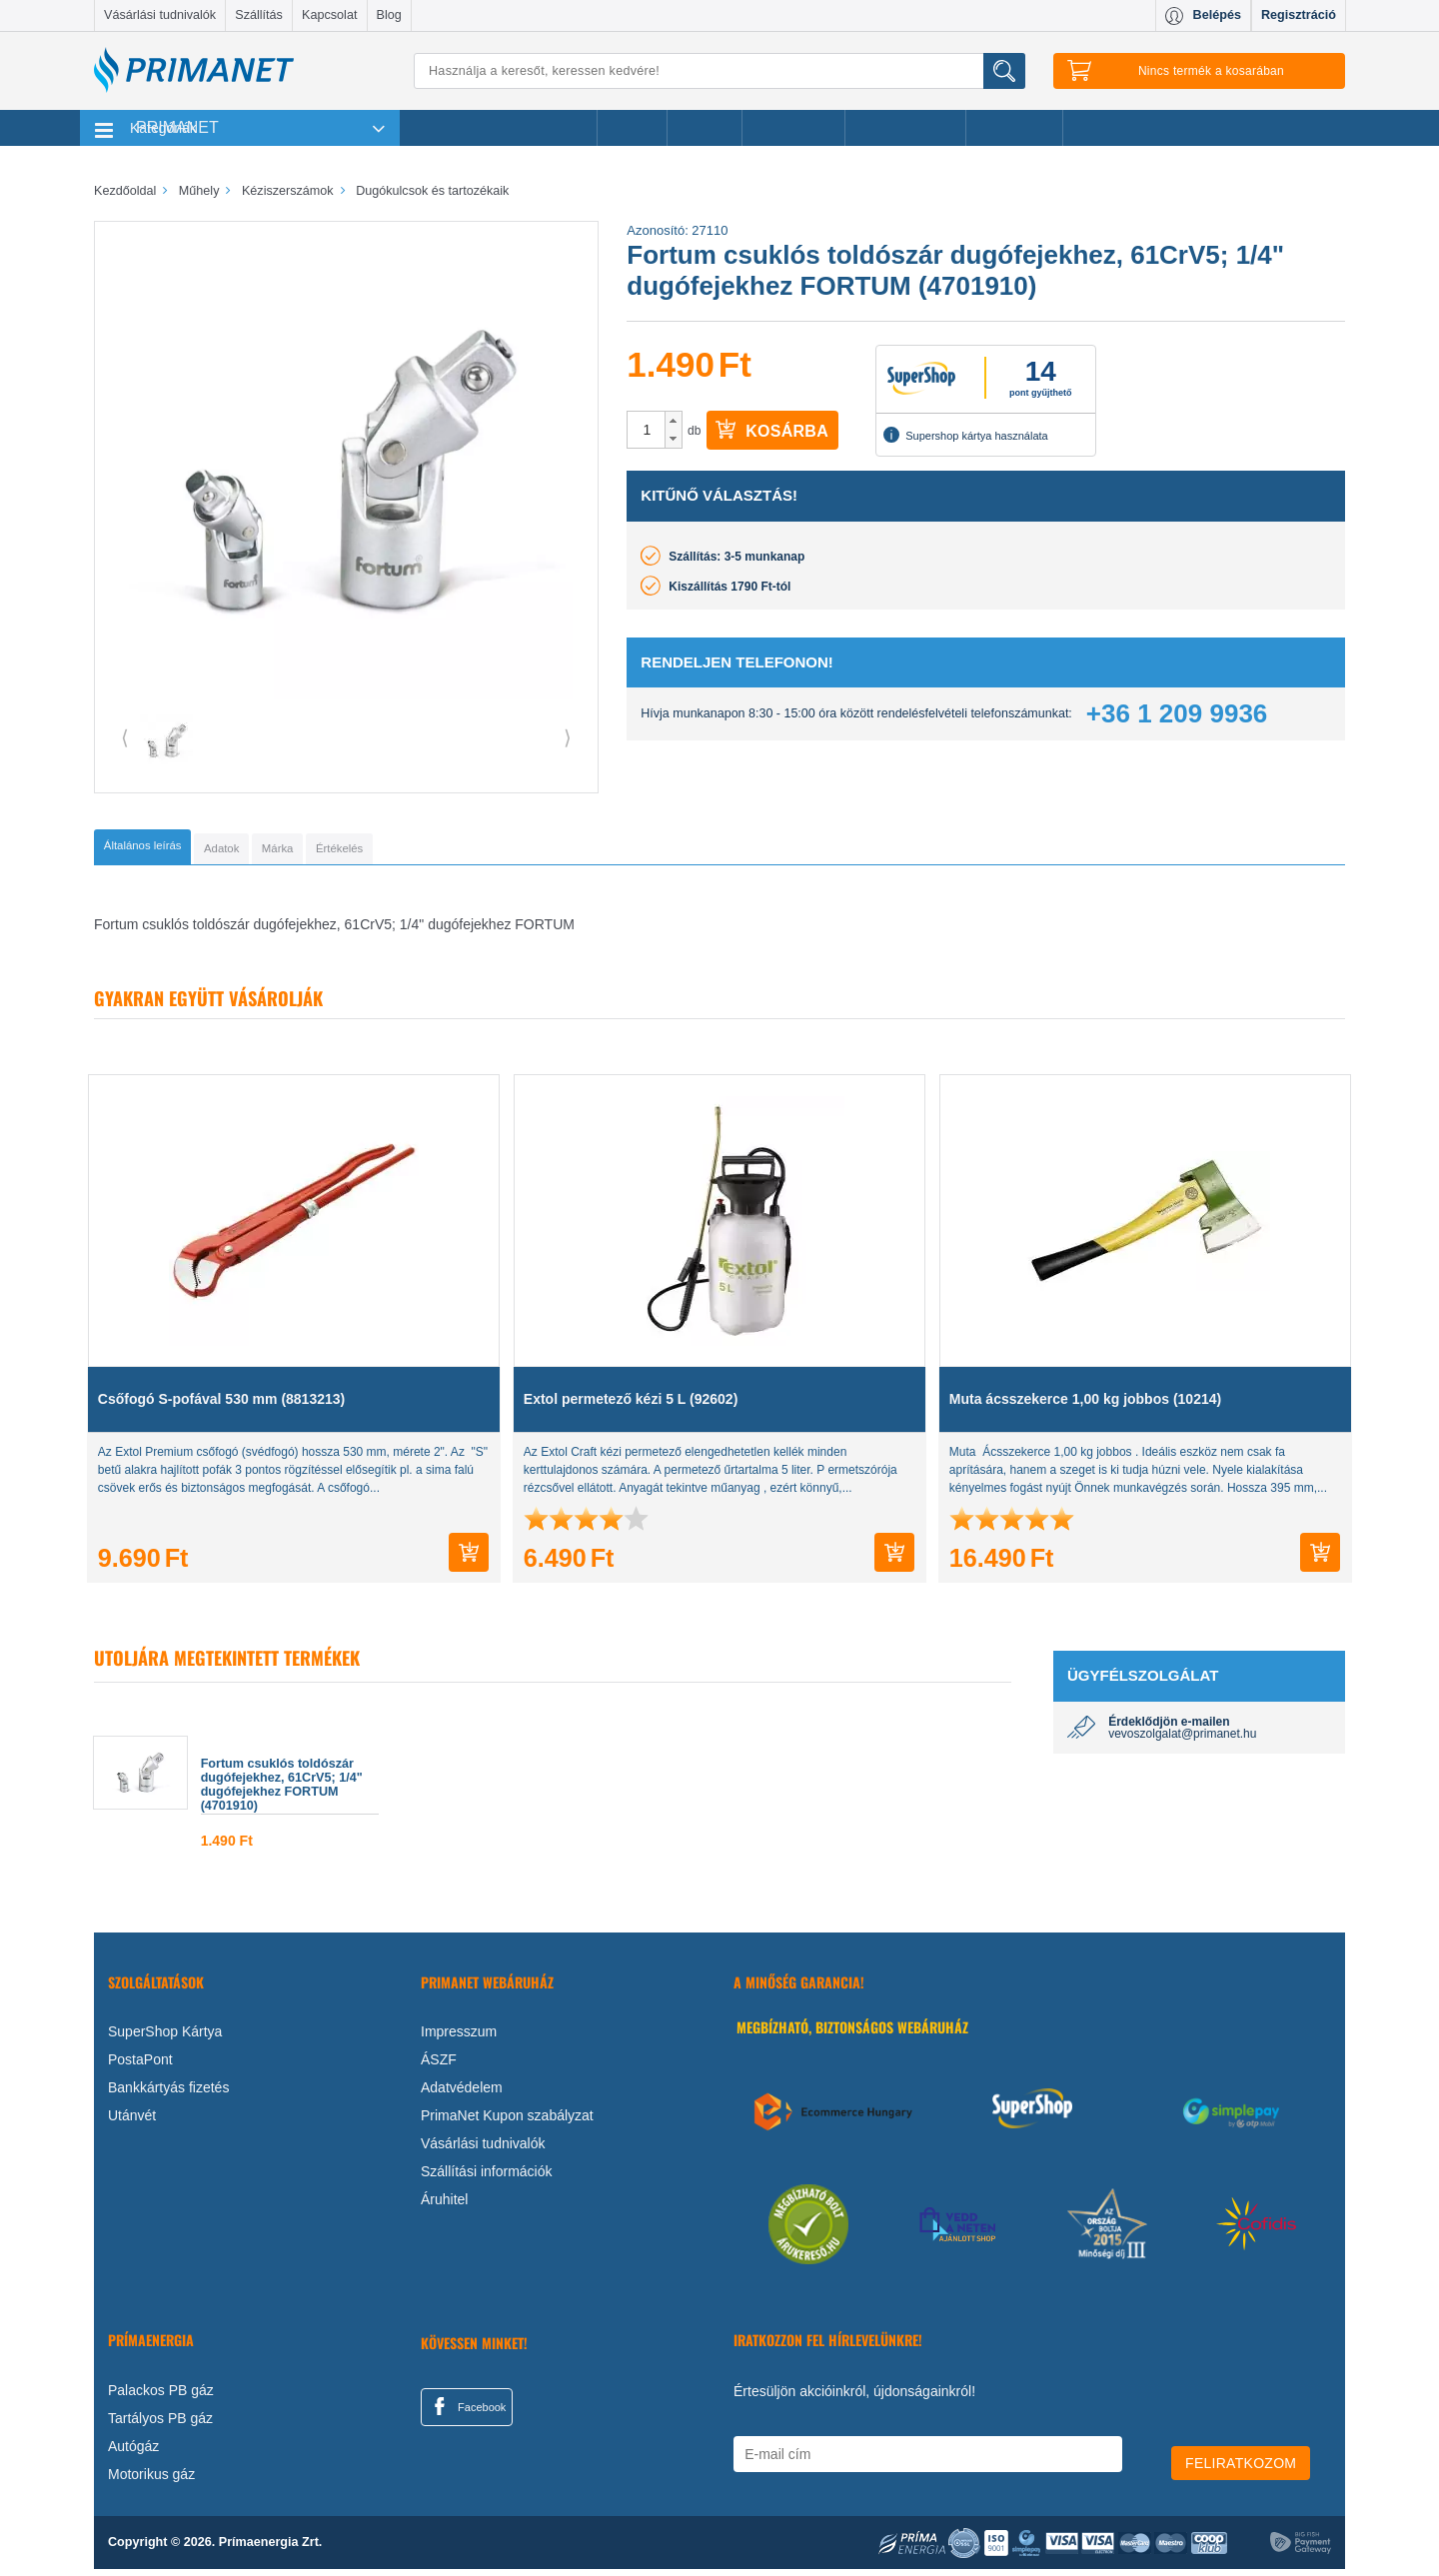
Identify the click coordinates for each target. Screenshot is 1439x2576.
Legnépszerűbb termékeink (498, 128)
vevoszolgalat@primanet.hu (1182, 1741)
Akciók (632, 128)
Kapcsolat (329, 15)
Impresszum (459, 2038)
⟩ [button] (568, 737)
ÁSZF (439, 2066)
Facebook (467, 2413)
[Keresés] (719, 71)
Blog (389, 15)
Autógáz (133, 2452)
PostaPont (140, 2066)
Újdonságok (793, 128)
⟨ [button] (125, 737)
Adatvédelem (462, 2094)
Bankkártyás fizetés (168, 2094)
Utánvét (132, 2122)
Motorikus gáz (151, 2480)
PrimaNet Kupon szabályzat (507, 2122)
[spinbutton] (647, 430)
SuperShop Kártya (165, 2038)
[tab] (174, 850)
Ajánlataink (1014, 128)
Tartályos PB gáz (160, 2424)
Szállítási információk (487, 2178)
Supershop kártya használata (965, 435)
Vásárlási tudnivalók (160, 15)
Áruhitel (444, 2206)
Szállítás (259, 15)
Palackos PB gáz (161, 2396)
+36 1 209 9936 (1176, 713)
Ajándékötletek (905, 128)
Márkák (704, 128)
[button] (673, 421)
